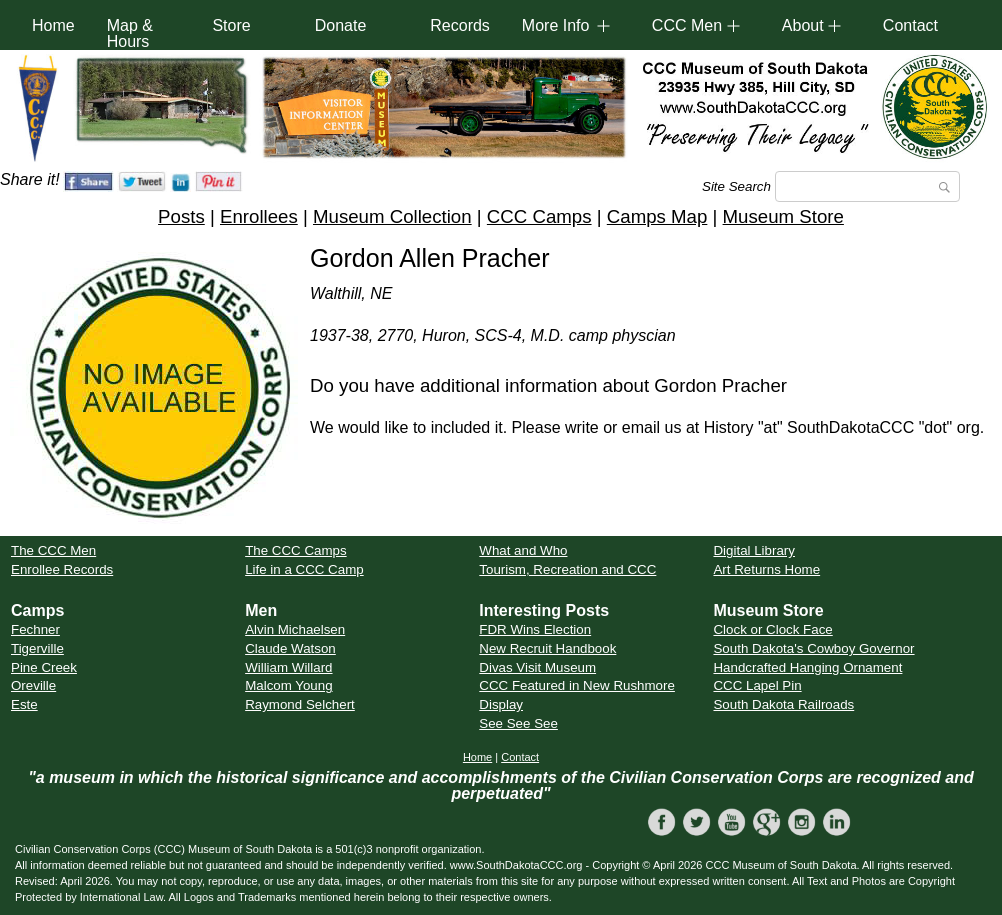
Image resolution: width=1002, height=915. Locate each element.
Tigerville (37, 648)
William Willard (288, 667)
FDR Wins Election (535, 629)
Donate (341, 25)
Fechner (35, 629)
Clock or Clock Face (772, 629)
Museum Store (783, 216)
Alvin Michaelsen (295, 629)
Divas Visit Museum (537, 667)
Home (53, 25)
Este (24, 704)
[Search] (867, 186)
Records (460, 25)
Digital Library (753, 550)
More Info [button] (556, 25)
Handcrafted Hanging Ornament (807, 667)
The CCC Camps (295, 550)
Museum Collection (392, 216)
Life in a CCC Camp (304, 569)
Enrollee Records (62, 569)
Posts (181, 216)
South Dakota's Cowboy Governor (813, 648)
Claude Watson (290, 648)
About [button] (803, 25)
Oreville (33, 685)
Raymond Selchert (300, 704)
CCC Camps (539, 216)
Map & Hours (130, 33)
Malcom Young (288, 685)
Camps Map (657, 216)
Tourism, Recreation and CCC (567, 569)
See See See (518, 723)
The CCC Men (53, 550)
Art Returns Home (766, 569)
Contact (910, 25)
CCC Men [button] (687, 25)
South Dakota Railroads (783, 704)
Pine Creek (44, 667)
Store (231, 25)
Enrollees (259, 216)
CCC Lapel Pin (757, 685)
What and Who (523, 550)
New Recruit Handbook (547, 648)
